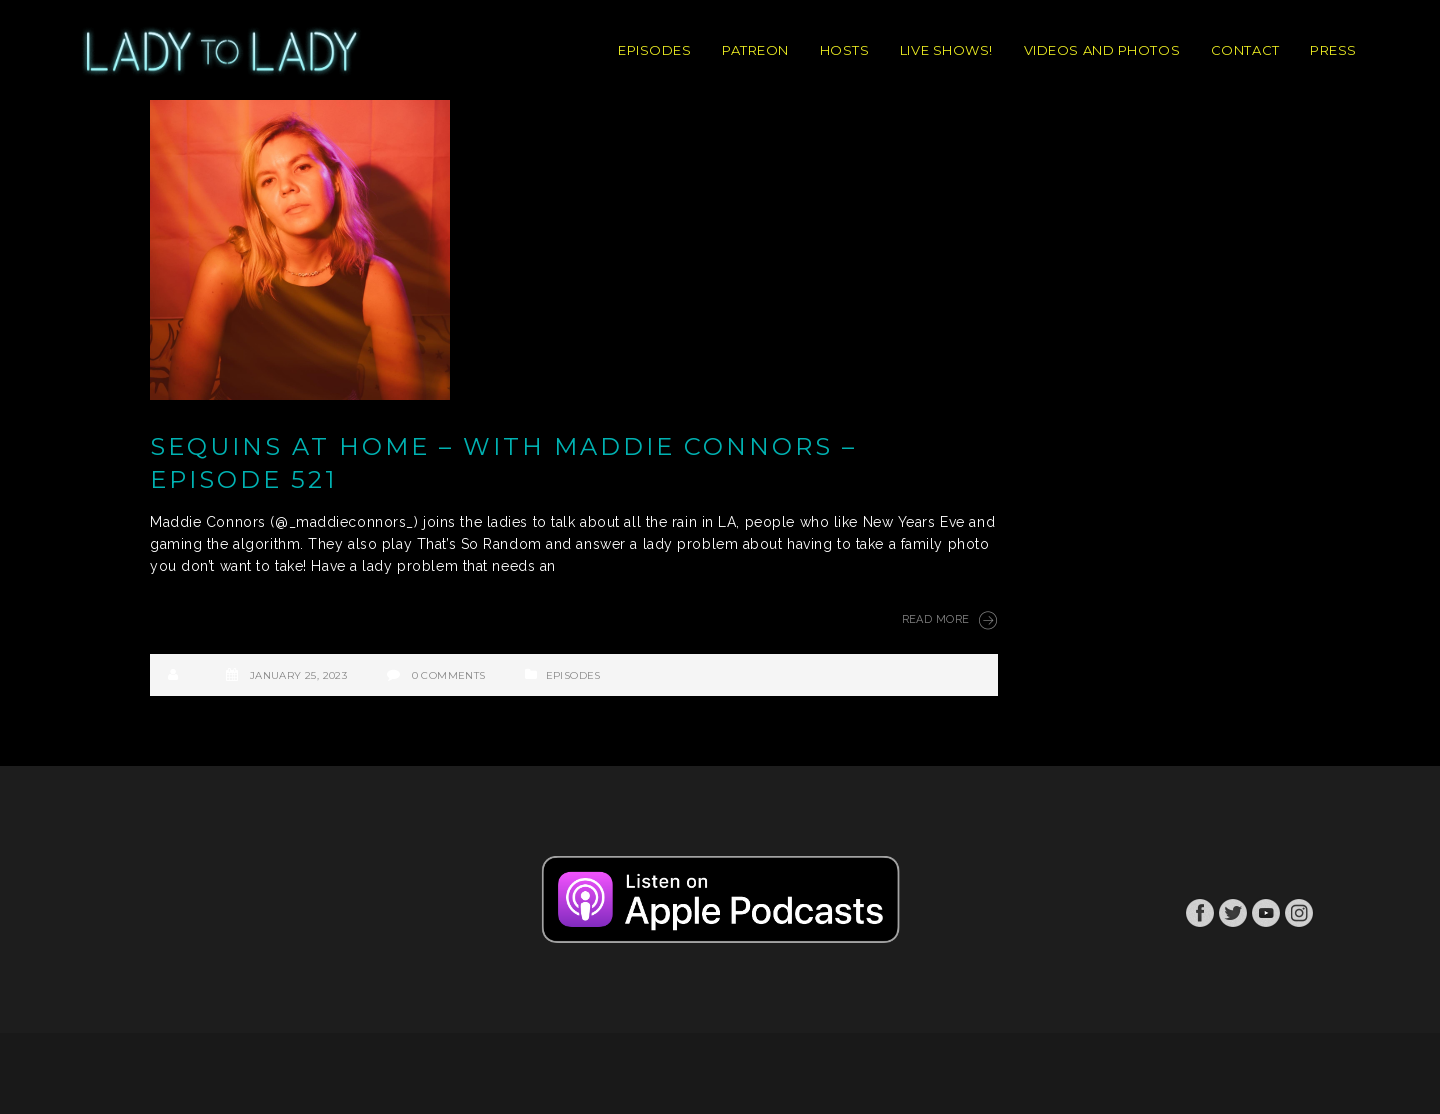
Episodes (573, 675)
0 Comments (449, 675)
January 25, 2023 (298, 675)
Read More (950, 620)
